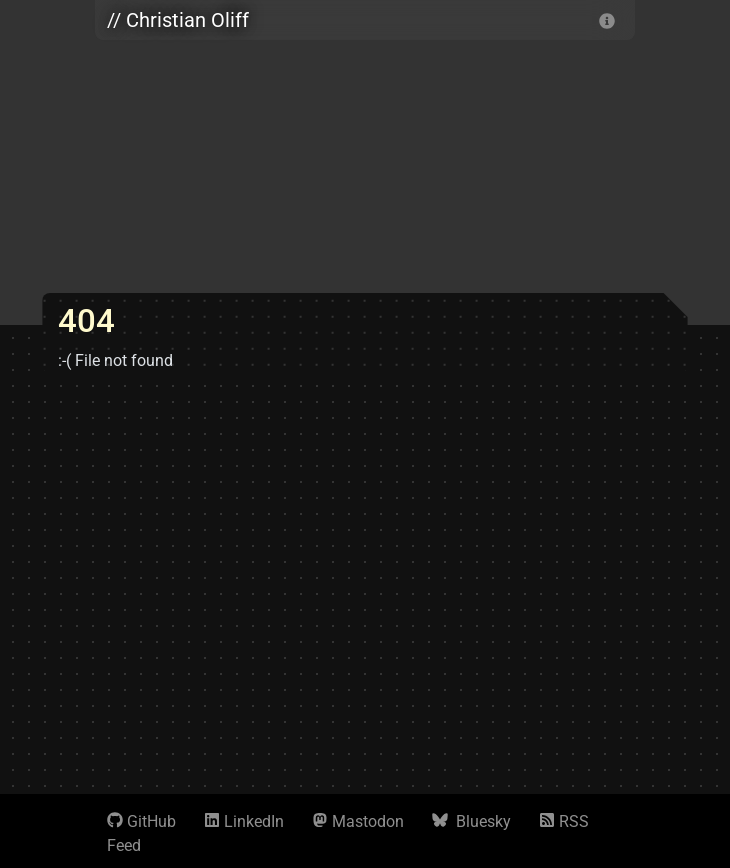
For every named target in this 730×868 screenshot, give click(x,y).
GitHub (141, 821)
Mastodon (358, 821)
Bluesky (471, 821)
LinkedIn (244, 821)
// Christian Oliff (178, 20)
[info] (607, 20)
